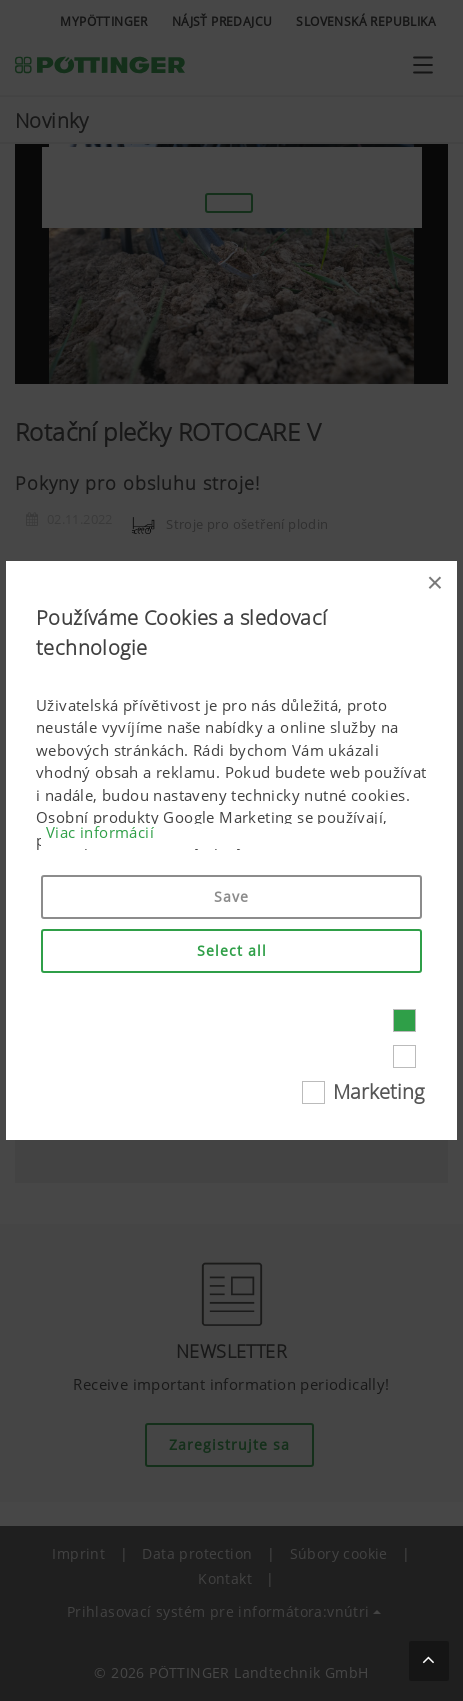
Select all (232, 950)
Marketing (378, 1091)
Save (231, 896)
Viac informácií (100, 832)
